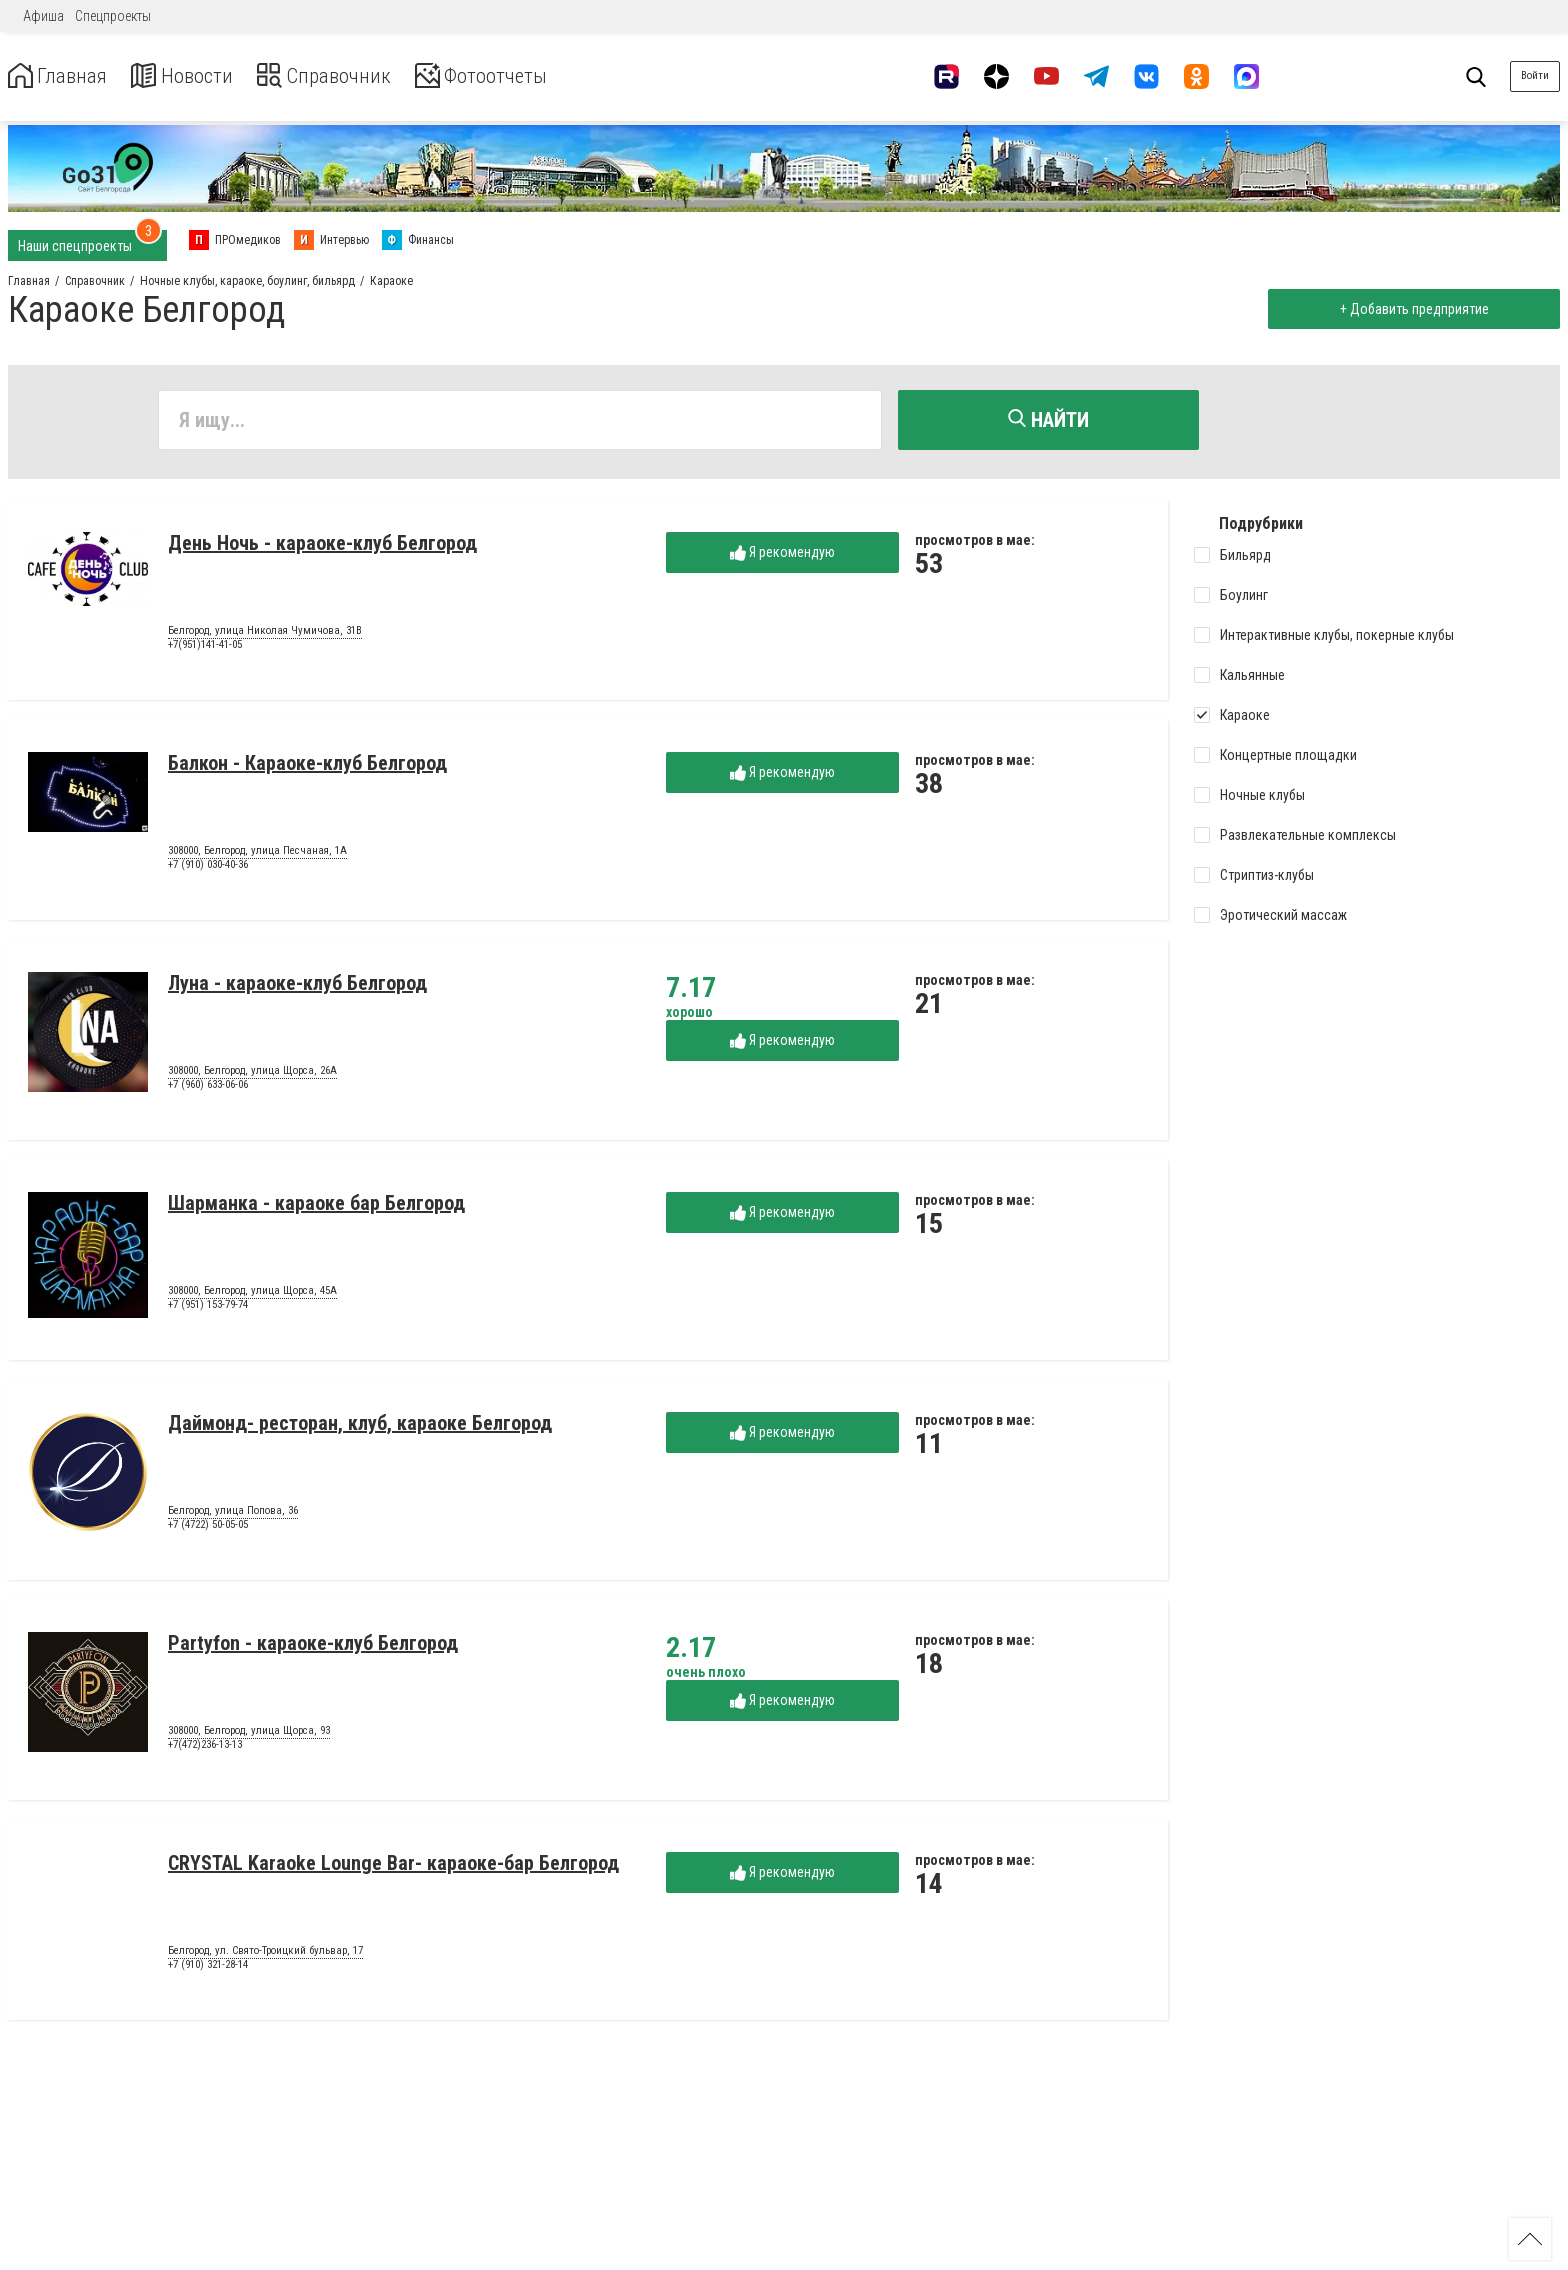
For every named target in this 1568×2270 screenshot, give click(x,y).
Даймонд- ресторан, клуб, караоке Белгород (360, 1427)
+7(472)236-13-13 (205, 1748)
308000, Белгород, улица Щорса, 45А (252, 1295)
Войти (1535, 75)
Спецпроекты (113, 16)
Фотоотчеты (528, 76)
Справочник (353, 76)
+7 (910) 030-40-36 (208, 868)
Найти (1048, 420)
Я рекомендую (782, 556)
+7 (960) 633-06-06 (208, 1088)
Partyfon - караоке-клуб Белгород (313, 1647)
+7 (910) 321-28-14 (208, 1968)
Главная (63, 76)
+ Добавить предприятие (1409, 309)
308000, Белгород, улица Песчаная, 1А (257, 855)
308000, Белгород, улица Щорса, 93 (249, 1735)
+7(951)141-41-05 (205, 648)
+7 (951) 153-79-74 (208, 1308)
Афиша (43, 16)
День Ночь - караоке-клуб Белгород (322, 547)
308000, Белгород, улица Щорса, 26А (252, 1075)
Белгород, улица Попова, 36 (233, 1515)
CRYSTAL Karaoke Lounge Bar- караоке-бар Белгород (393, 1867)
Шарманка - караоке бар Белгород (316, 1207)
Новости (198, 76)
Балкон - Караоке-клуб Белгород (307, 767)
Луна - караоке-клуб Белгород (297, 987)
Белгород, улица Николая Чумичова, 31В (265, 635)
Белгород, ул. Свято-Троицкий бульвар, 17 (265, 1955)
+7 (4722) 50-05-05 (208, 1528)
